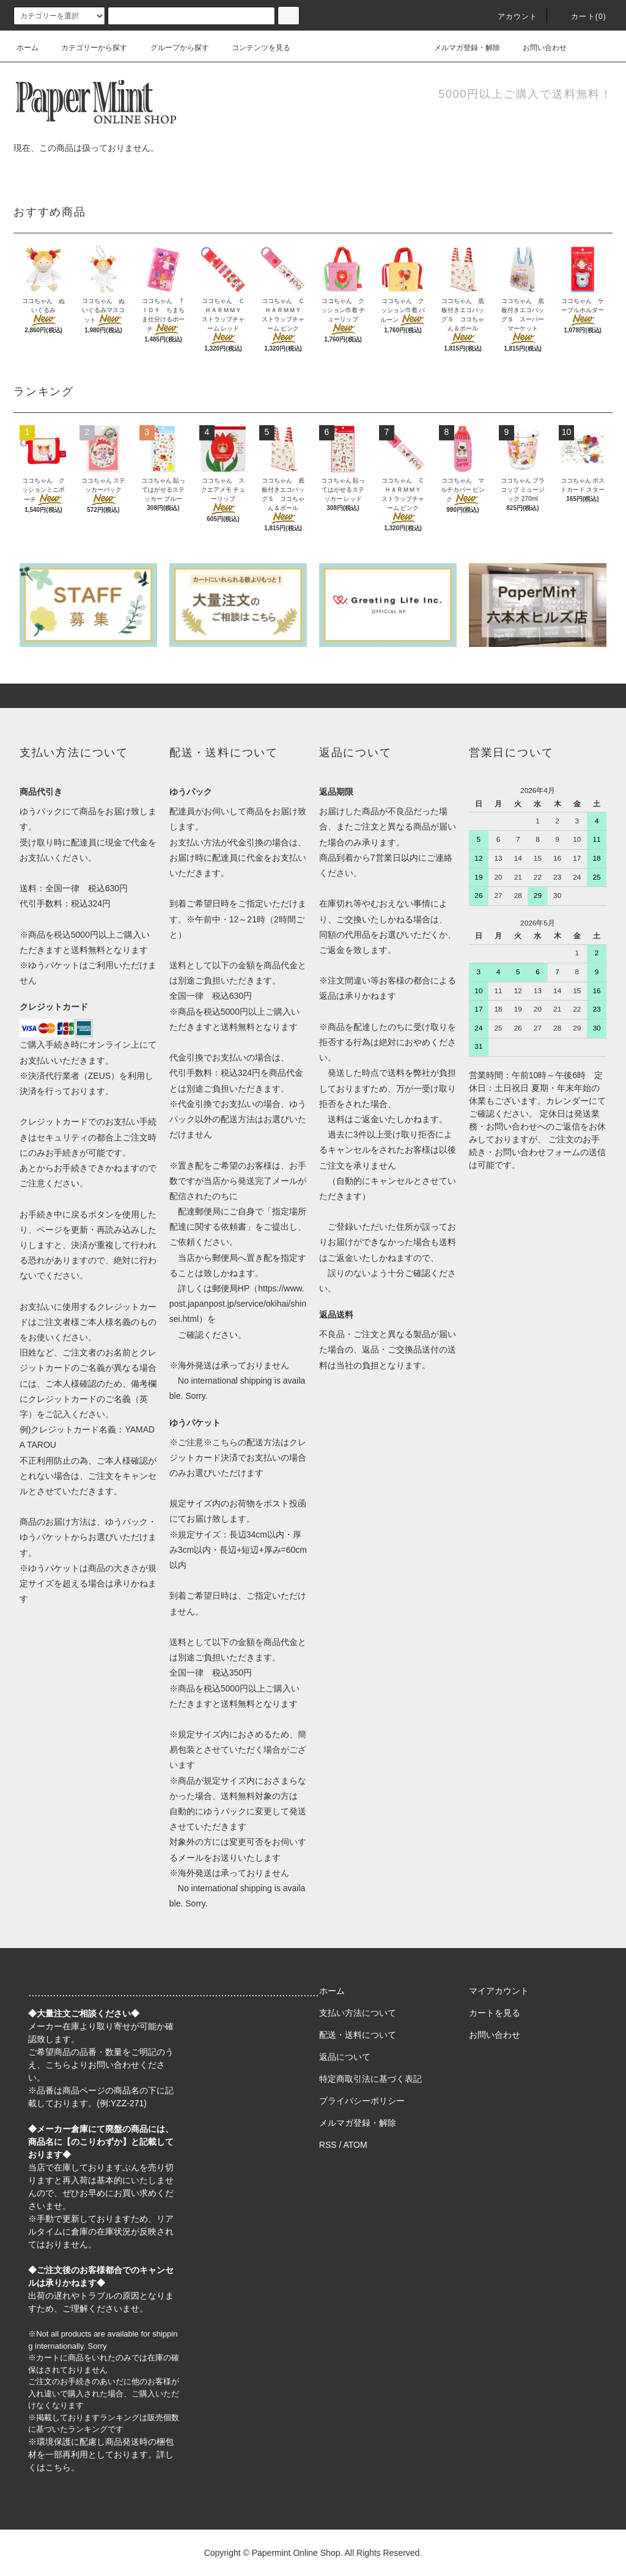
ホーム (28, 47)
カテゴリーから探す (86, 47)
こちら (58, 2065)
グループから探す (172, 47)
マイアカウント (499, 1991)
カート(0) (581, 16)
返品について (344, 2057)
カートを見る (494, 2013)
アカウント (510, 16)
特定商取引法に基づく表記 (370, 2079)
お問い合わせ (537, 47)
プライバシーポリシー (362, 2101)
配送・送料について (357, 2035)
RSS (328, 2145)
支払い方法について (357, 2013)
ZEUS (99, 1076)
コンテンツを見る (253, 47)
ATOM (355, 2145)
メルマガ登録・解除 (459, 47)
